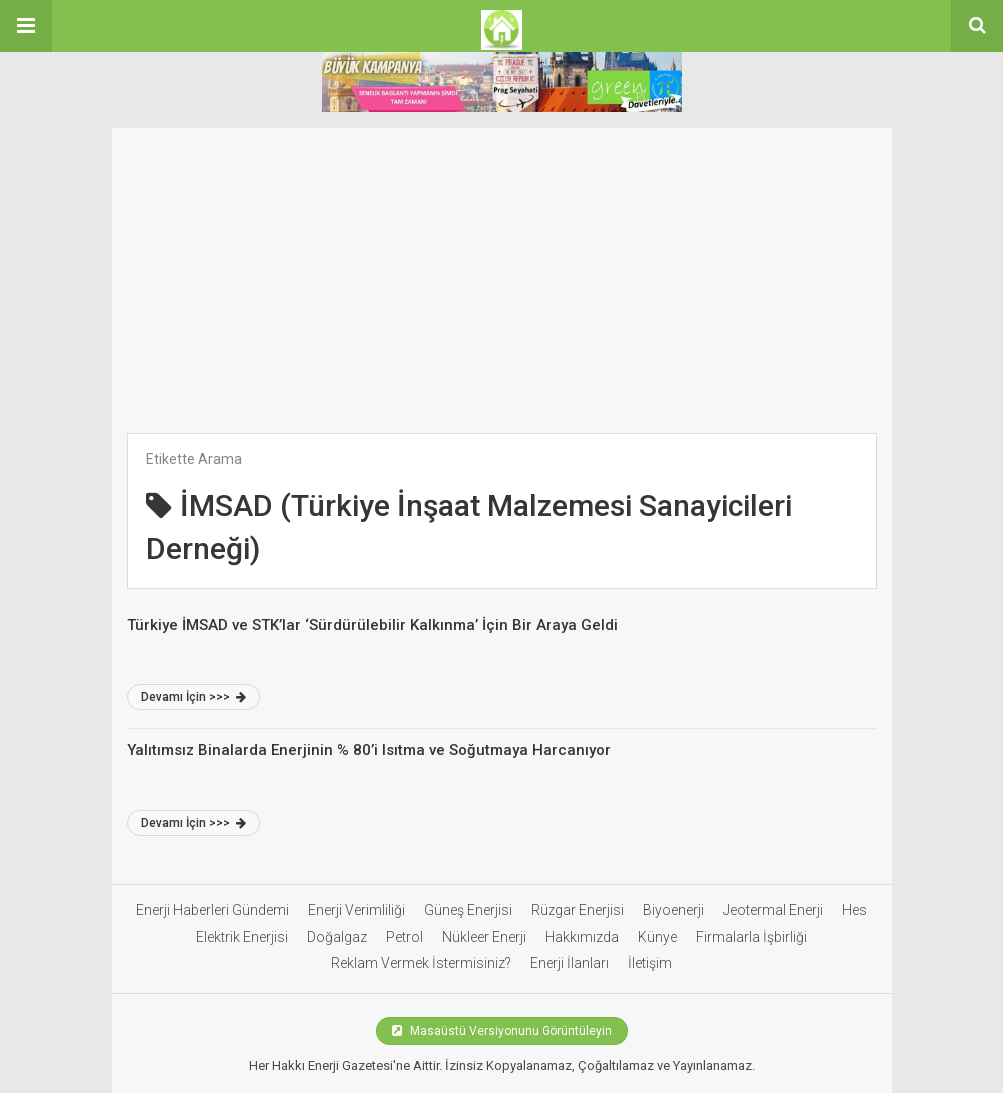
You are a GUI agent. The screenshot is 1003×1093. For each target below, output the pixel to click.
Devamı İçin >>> (193, 697)
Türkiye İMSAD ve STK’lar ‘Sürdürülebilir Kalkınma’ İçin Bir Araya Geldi (372, 625)
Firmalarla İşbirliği (751, 937)
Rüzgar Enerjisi (577, 910)
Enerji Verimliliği (356, 910)
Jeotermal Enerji (773, 910)
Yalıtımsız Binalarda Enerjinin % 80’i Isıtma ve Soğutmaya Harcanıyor (369, 750)
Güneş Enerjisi (468, 910)
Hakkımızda (582, 937)
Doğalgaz (337, 937)
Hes (854, 910)
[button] (26, 26)
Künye (657, 937)
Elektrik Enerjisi (242, 937)
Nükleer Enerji (484, 937)
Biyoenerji (673, 910)
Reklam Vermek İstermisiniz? (421, 963)
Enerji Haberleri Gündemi (212, 910)
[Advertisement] (502, 268)
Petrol (404, 937)
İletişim (650, 963)
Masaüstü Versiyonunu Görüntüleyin (502, 1031)
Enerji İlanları (569, 963)
